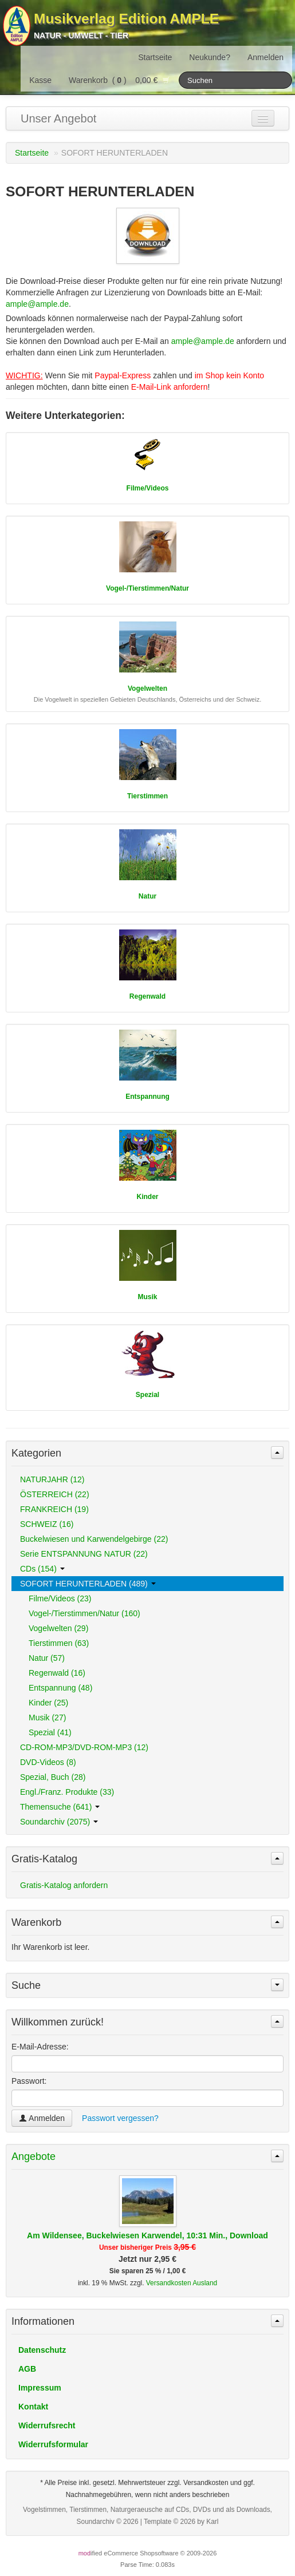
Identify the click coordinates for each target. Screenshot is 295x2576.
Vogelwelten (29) (58, 1628)
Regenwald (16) (57, 1672)
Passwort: (28, 2081)
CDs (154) (42, 1568)
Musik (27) (47, 1717)
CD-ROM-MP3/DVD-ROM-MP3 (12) (84, 1747)
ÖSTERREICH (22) (54, 1494)
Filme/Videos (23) (60, 1598)
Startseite (155, 57)
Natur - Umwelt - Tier (81, 35)
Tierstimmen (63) (59, 1643)
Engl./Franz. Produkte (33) (67, 1792)
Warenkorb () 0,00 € (119, 80)
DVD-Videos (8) (48, 1762)
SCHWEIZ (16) (46, 1524)
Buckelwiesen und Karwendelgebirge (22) (94, 1539)
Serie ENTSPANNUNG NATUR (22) (84, 1553)
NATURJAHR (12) (52, 1479)
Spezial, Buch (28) (52, 1777)
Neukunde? (209, 57)
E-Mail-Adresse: (40, 2046)
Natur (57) (47, 1658)
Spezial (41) (50, 1732)
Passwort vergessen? (120, 2118)
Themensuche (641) (60, 1806)
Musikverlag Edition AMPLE (126, 18)
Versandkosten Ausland (181, 2283)
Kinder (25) (48, 1702)
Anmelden (265, 57)
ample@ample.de (37, 303)
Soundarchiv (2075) (59, 1821)
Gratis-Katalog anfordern (64, 1885)
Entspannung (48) (60, 1687)
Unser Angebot (58, 118)
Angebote (33, 2156)
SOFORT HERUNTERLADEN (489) (88, 1583)
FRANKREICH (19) (54, 1509)
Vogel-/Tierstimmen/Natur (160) (84, 1613)
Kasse (40, 80)
